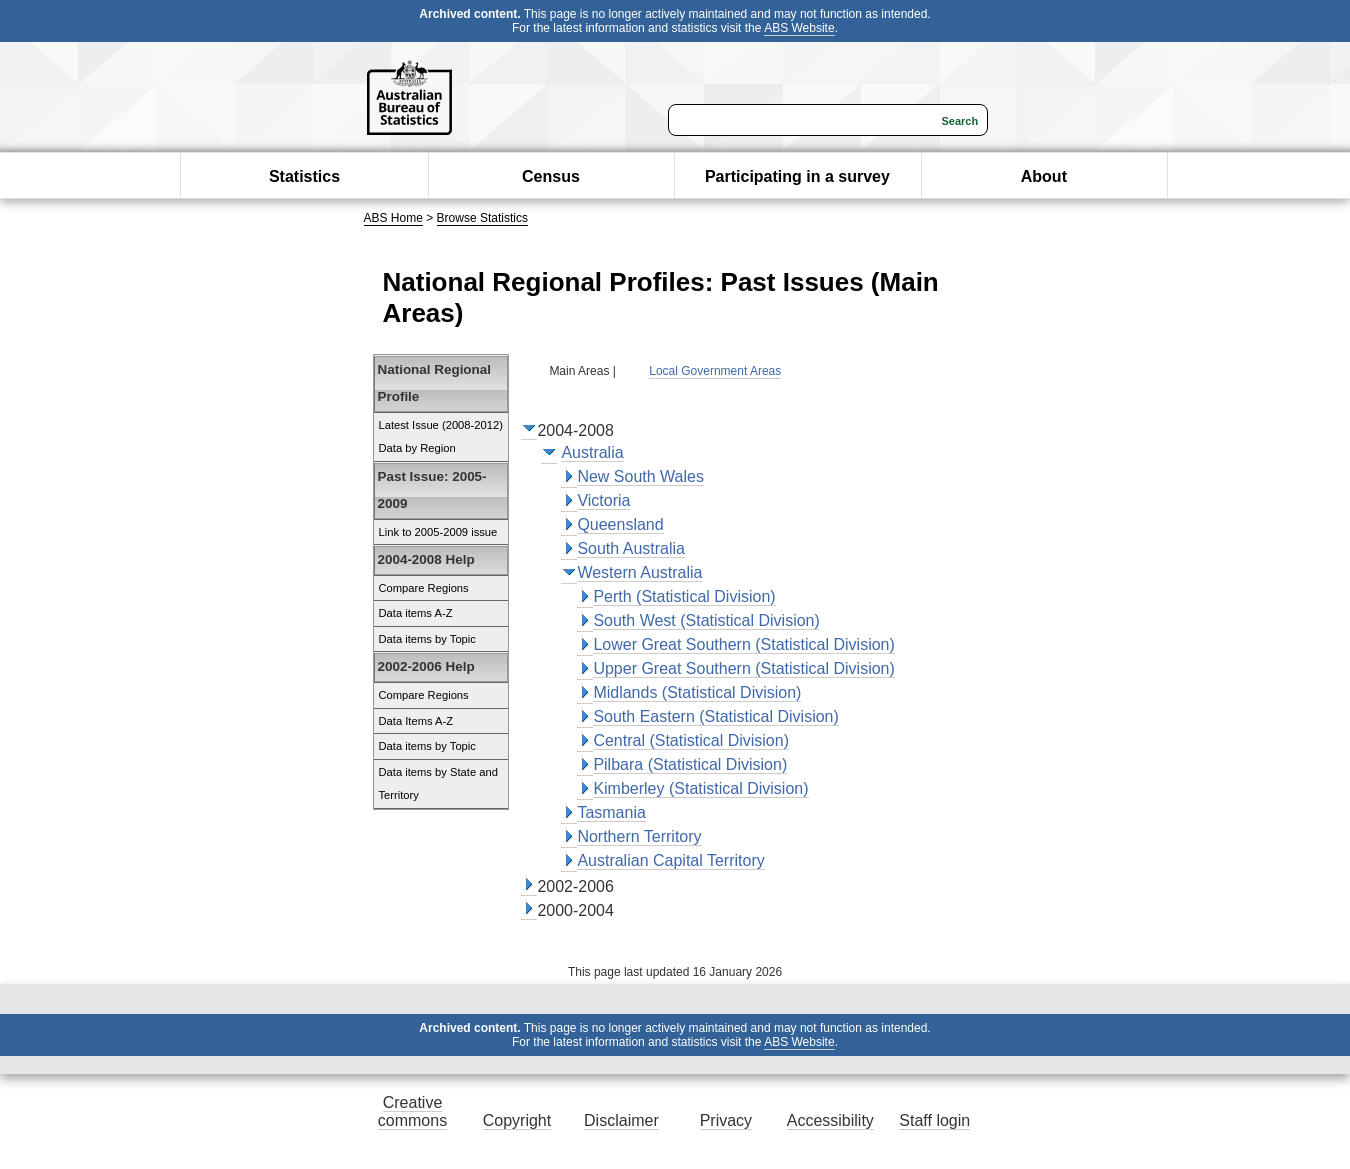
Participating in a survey (797, 176)
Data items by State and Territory (438, 784)
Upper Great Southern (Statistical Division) (743, 668)
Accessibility (830, 1120)
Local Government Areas (715, 371)
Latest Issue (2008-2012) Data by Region (441, 437)
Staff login (934, 1120)
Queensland (620, 524)
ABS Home (393, 218)
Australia (592, 452)
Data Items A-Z (416, 721)
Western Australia (639, 572)
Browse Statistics (482, 218)
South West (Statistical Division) (706, 620)
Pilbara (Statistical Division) (690, 764)
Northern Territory (639, 836)
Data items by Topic (427, 639)
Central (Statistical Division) (691, 740)
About (1044, 176)
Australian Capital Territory (670, 860)
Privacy (726, 1120)
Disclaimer (621, 1120)
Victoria (603, 500)
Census (551, 176)
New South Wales (640, 476)
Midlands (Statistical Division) (697, 692)
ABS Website (799, 28)
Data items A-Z (416, 613)
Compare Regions (424, 588)
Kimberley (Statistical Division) (700, 788)
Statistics (304, 176)
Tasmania (611, 812)
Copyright (517, 1120)
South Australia (631, 548)
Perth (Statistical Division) (684, 596)
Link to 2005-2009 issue (438, 532)
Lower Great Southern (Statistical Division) (743, 644)
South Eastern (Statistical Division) (715, 716)
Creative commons (412, 1111)
